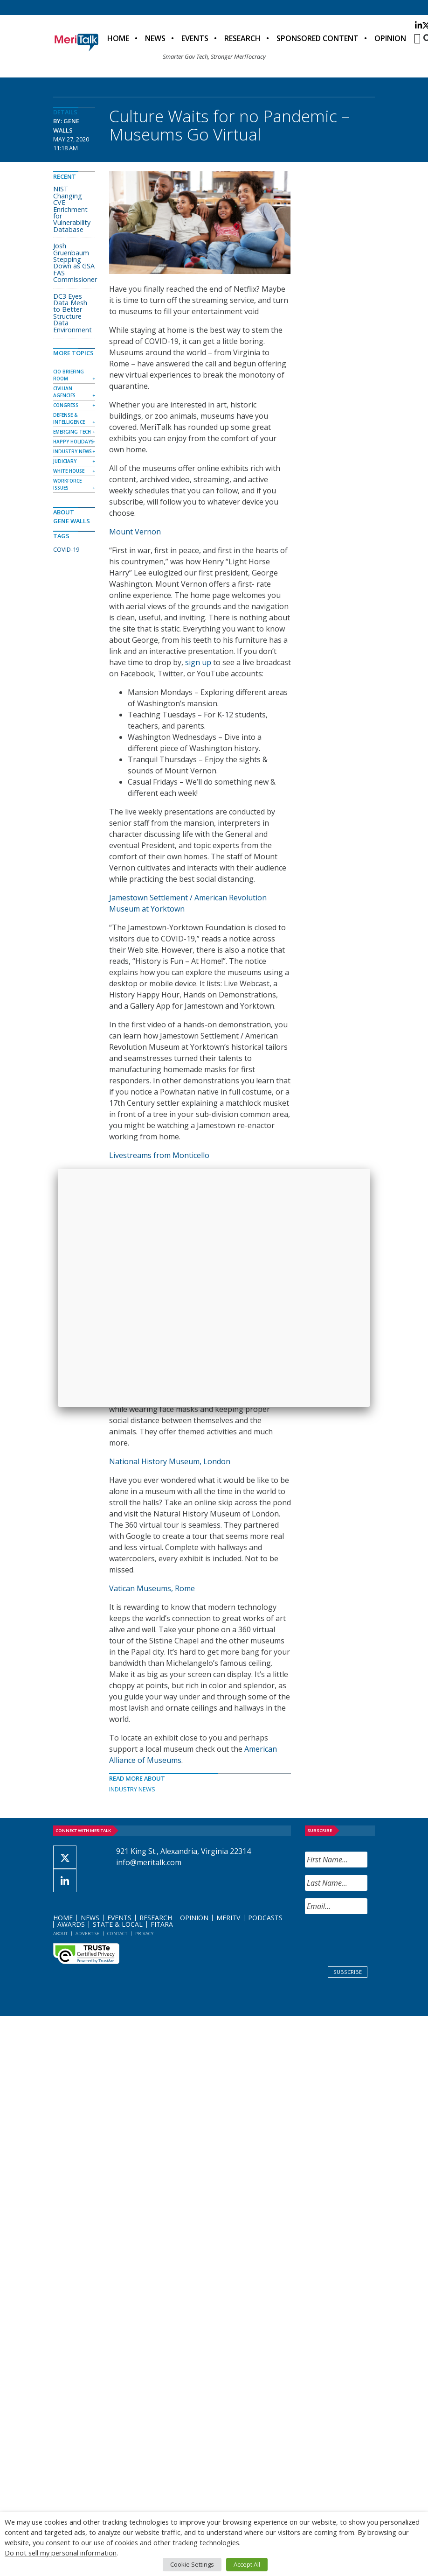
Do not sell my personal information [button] (61, 2552)
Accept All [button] (247, 2564)
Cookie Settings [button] (192, 2564)
